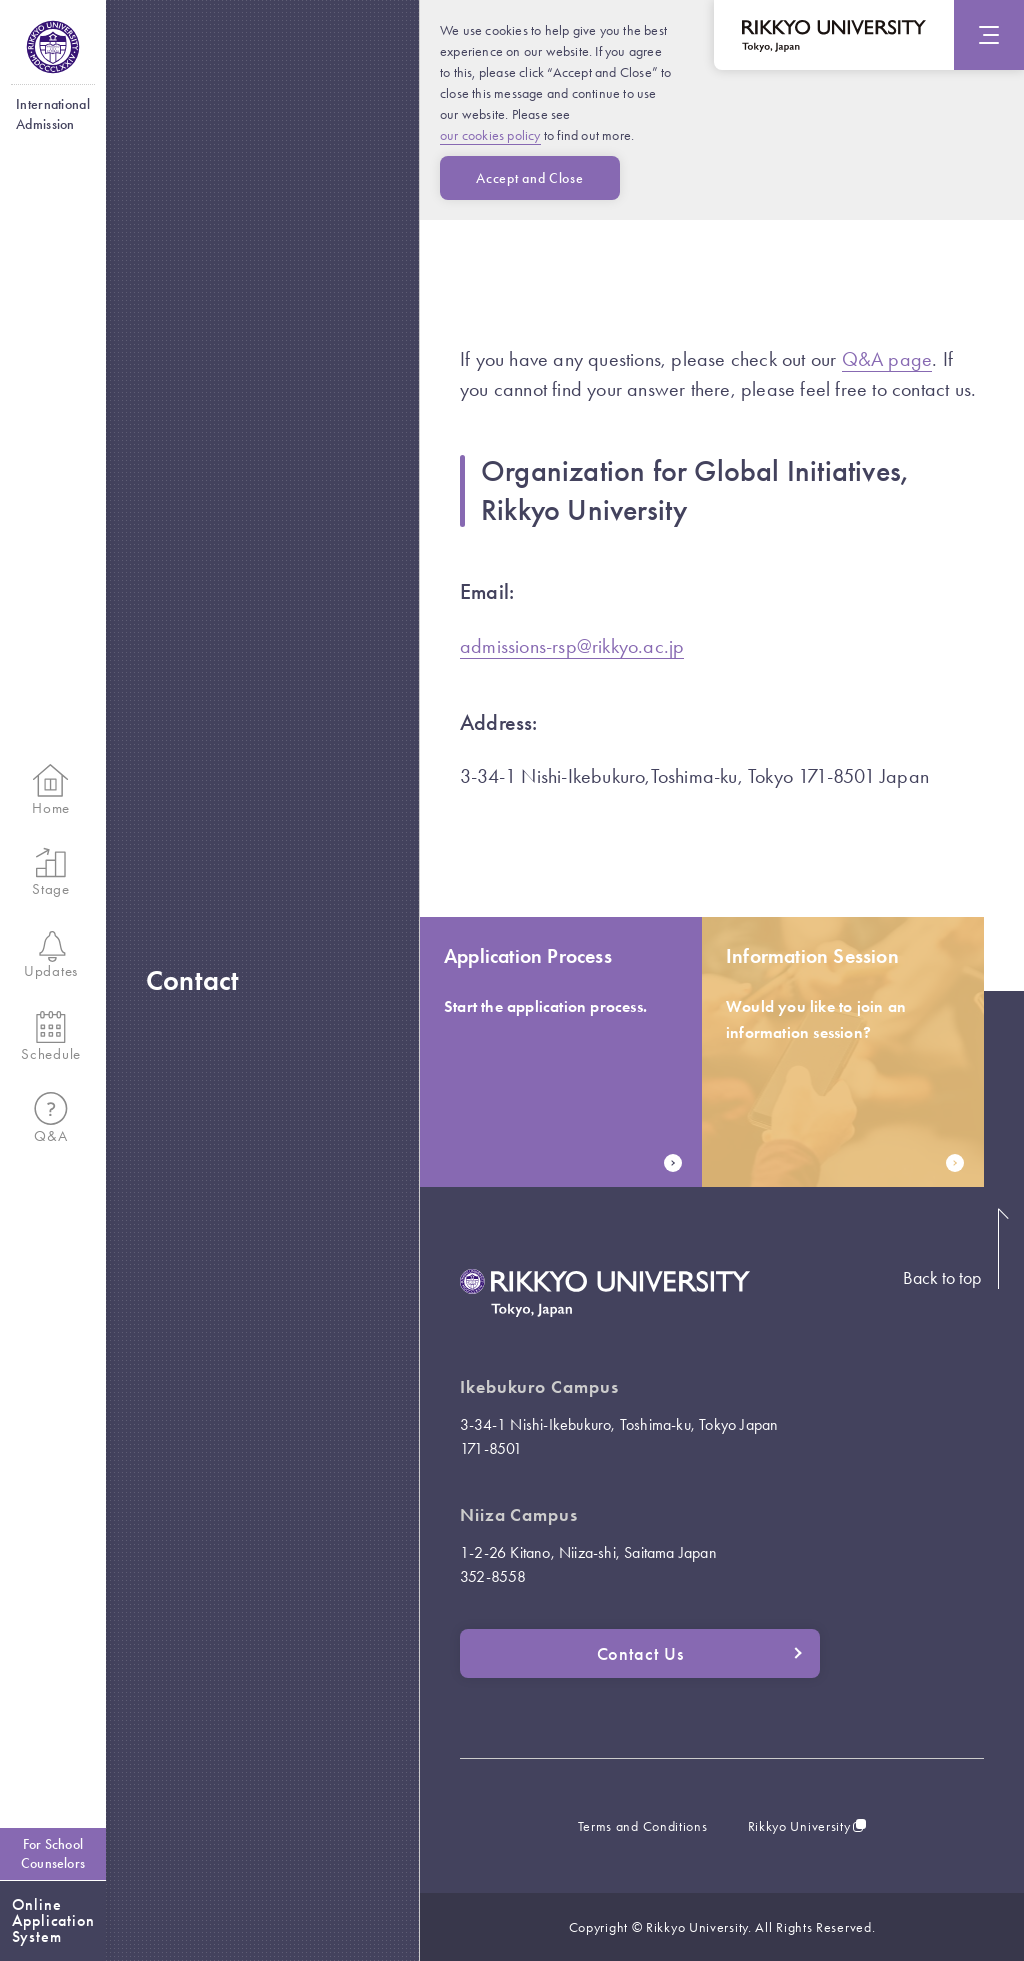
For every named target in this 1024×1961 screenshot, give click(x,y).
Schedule (51, 1037)
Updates (51, 956)
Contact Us (699, 1653)
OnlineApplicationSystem (53, 1920)
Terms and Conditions (643, 1826)
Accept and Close (529, 178)
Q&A (51, 1119)
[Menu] (989, 35)
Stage (51, 873)
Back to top (942, 1277)
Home (51, 791)
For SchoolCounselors (53, 1853)
